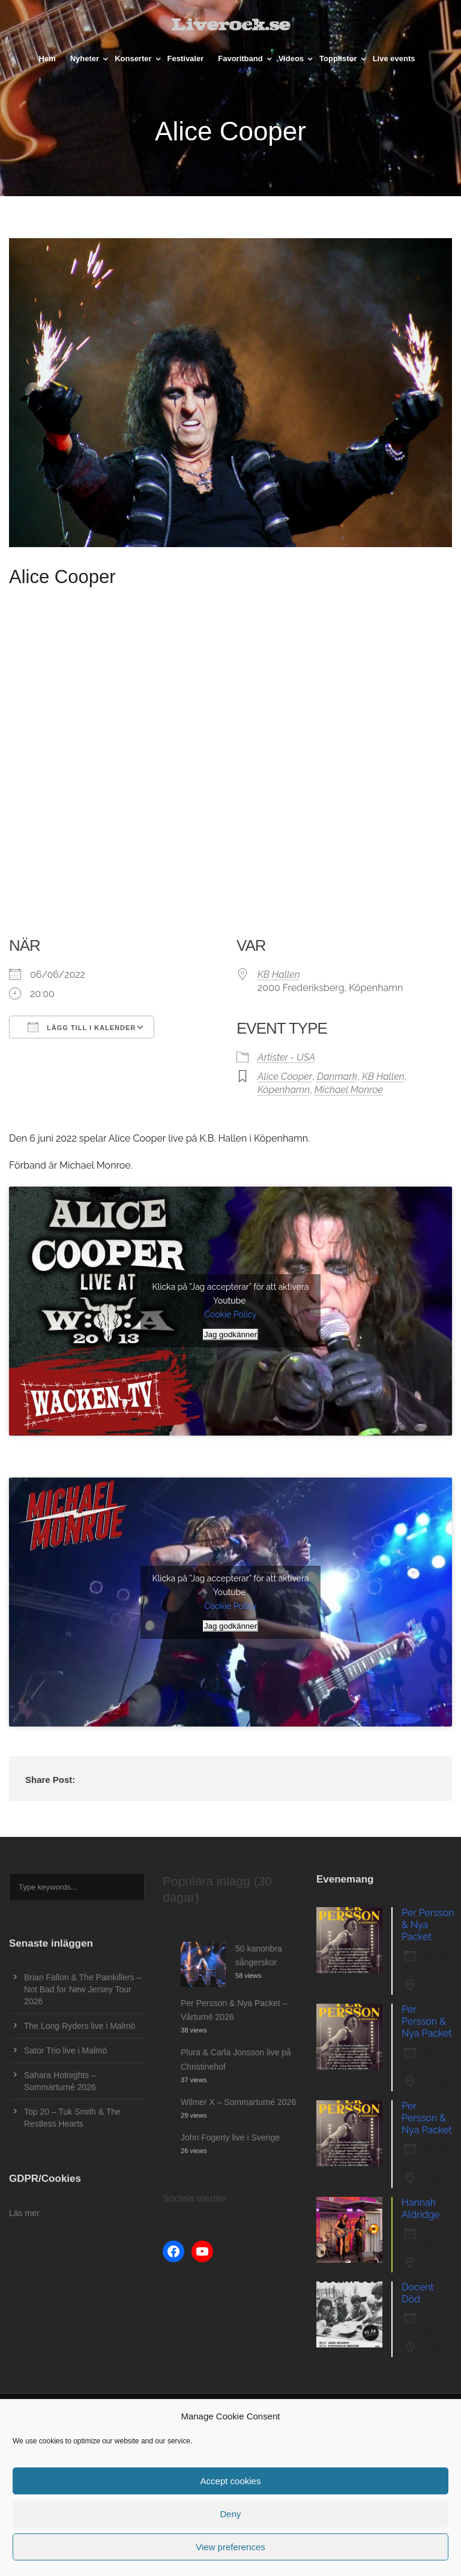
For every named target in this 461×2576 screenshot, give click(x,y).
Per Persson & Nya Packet (428, 1924)
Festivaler (185, 58)
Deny (230, 2514)
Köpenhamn (284, 1089)
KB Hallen (279, 974)
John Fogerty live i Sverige (230, 2137)
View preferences (230, 2547)
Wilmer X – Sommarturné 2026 (238, 2102)
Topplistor (338, 58)
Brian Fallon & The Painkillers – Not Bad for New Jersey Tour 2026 (82, 1989)
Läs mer (24, 2213)
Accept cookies (230, 2481)
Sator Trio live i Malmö (65, 2050)
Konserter (133, 58)
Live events (394, 58)
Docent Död (418, 2293)
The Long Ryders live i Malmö (79, 2026)
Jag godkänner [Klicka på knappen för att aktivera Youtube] (230, 1334)
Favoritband (240, 58)
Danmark (337, 1076)
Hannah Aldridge (420, 2208)
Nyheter (84, 58)
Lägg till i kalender (82, 1027)
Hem (47, 58)
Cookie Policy (230, 1314)
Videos (291, 58)
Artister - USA (286, 1057)
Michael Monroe (349, 1089)
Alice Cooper (285, 1076)
